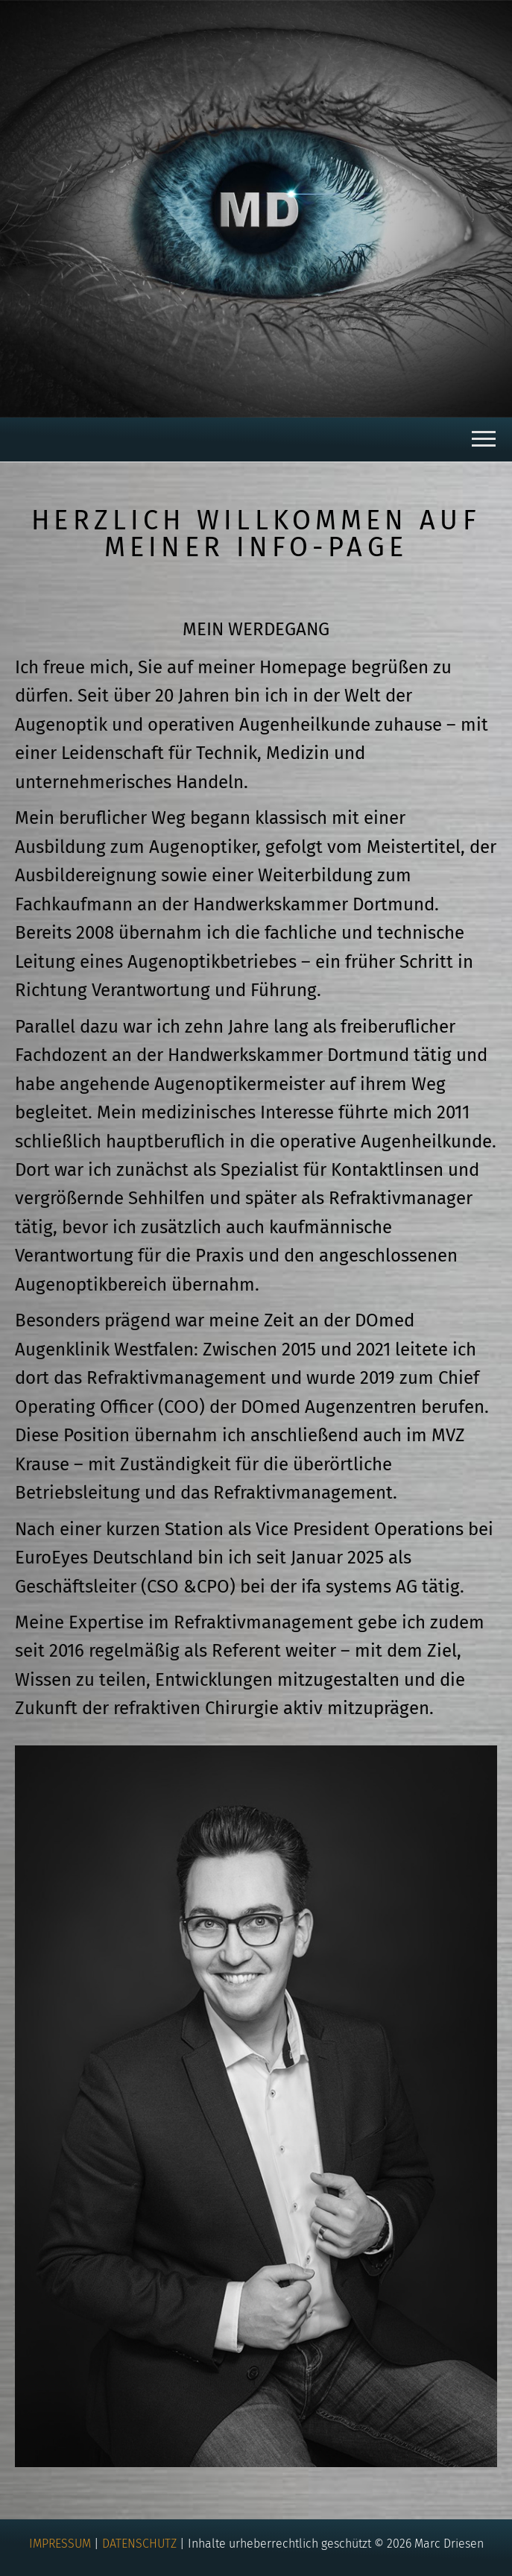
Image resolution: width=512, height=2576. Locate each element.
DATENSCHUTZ (139, 2543)
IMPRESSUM (60, 2543)
